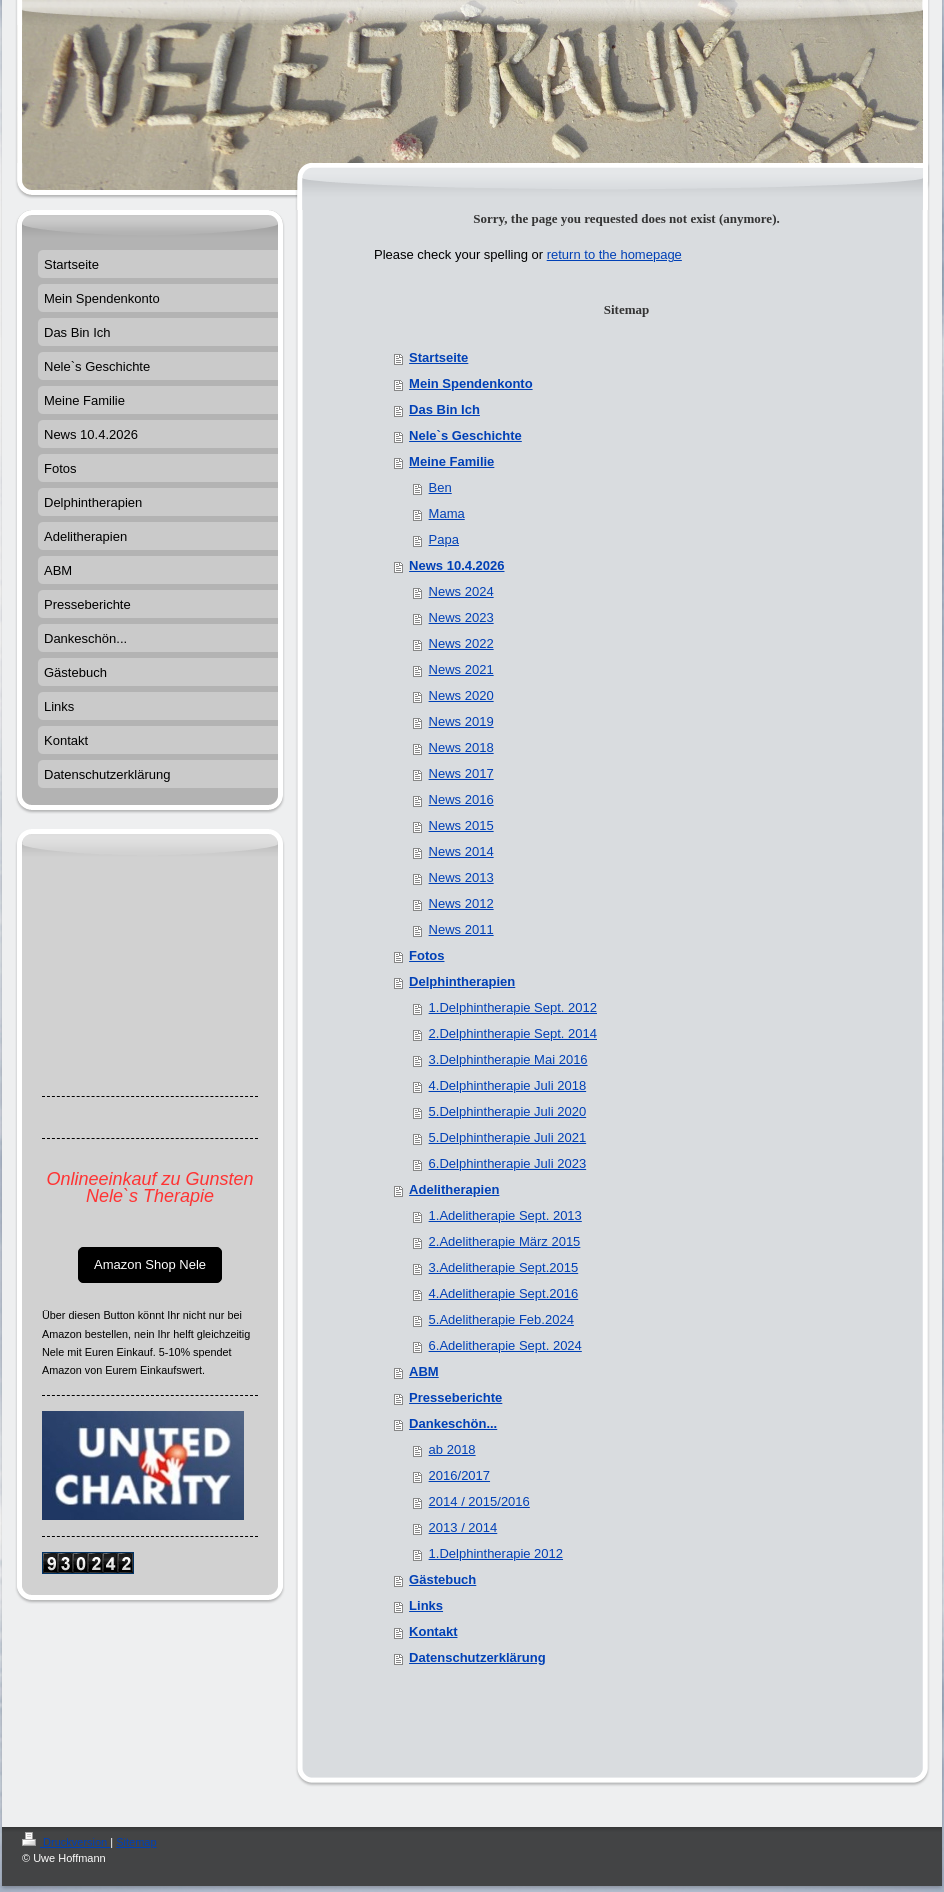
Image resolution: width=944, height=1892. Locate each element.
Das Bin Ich (444, 409)
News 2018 (461, 747)
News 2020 (461, 695)
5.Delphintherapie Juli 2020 (508, 1111)
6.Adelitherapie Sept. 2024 (505, 1345)
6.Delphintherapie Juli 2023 (508, 1163)
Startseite (438, 357)
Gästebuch (442, 1579)
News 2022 (461, 643)
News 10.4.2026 (456, 565)
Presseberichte (455, 1397)
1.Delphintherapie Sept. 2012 (513, 1007)
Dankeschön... (453, 1423)
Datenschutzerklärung (477, 1657)
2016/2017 (459, 1475)
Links (426, 1605)
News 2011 (461, 929)
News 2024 (461, 591)
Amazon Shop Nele (150, 1264)
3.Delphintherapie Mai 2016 (508, 1059)
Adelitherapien (454, 1189)
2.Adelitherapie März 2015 (505, 1241)
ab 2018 (452, 1449)
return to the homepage (614, 254)
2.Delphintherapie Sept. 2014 (513, 1033)
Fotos (426, 955)
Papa (444, 539)
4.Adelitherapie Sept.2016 (504, 1293)
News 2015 (461, 825)
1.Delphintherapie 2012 (496, 1553)
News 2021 (461, 669)
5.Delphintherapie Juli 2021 (508, 1137)
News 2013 (461, 877)
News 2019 (461, 721)
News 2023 (461, 617)
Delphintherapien (462, 981)
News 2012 (461, 903)
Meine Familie (451, 461)
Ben (440, 487)
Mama (447, 513)
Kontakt (433, 1631)
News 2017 (461, 773)
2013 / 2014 (463, 1527)
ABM (424, 1371)
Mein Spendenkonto (471, 383)
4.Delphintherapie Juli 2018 (508, 1085)
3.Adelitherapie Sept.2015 (504, 1267)
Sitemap (136, 1842)
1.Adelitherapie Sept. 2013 (505, 1215)
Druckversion (66, 1842)
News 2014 (461, 851)
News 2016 (461, 799)
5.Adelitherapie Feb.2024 (501, 1319)
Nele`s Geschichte (465, 435)
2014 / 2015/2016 (479, 1501)
